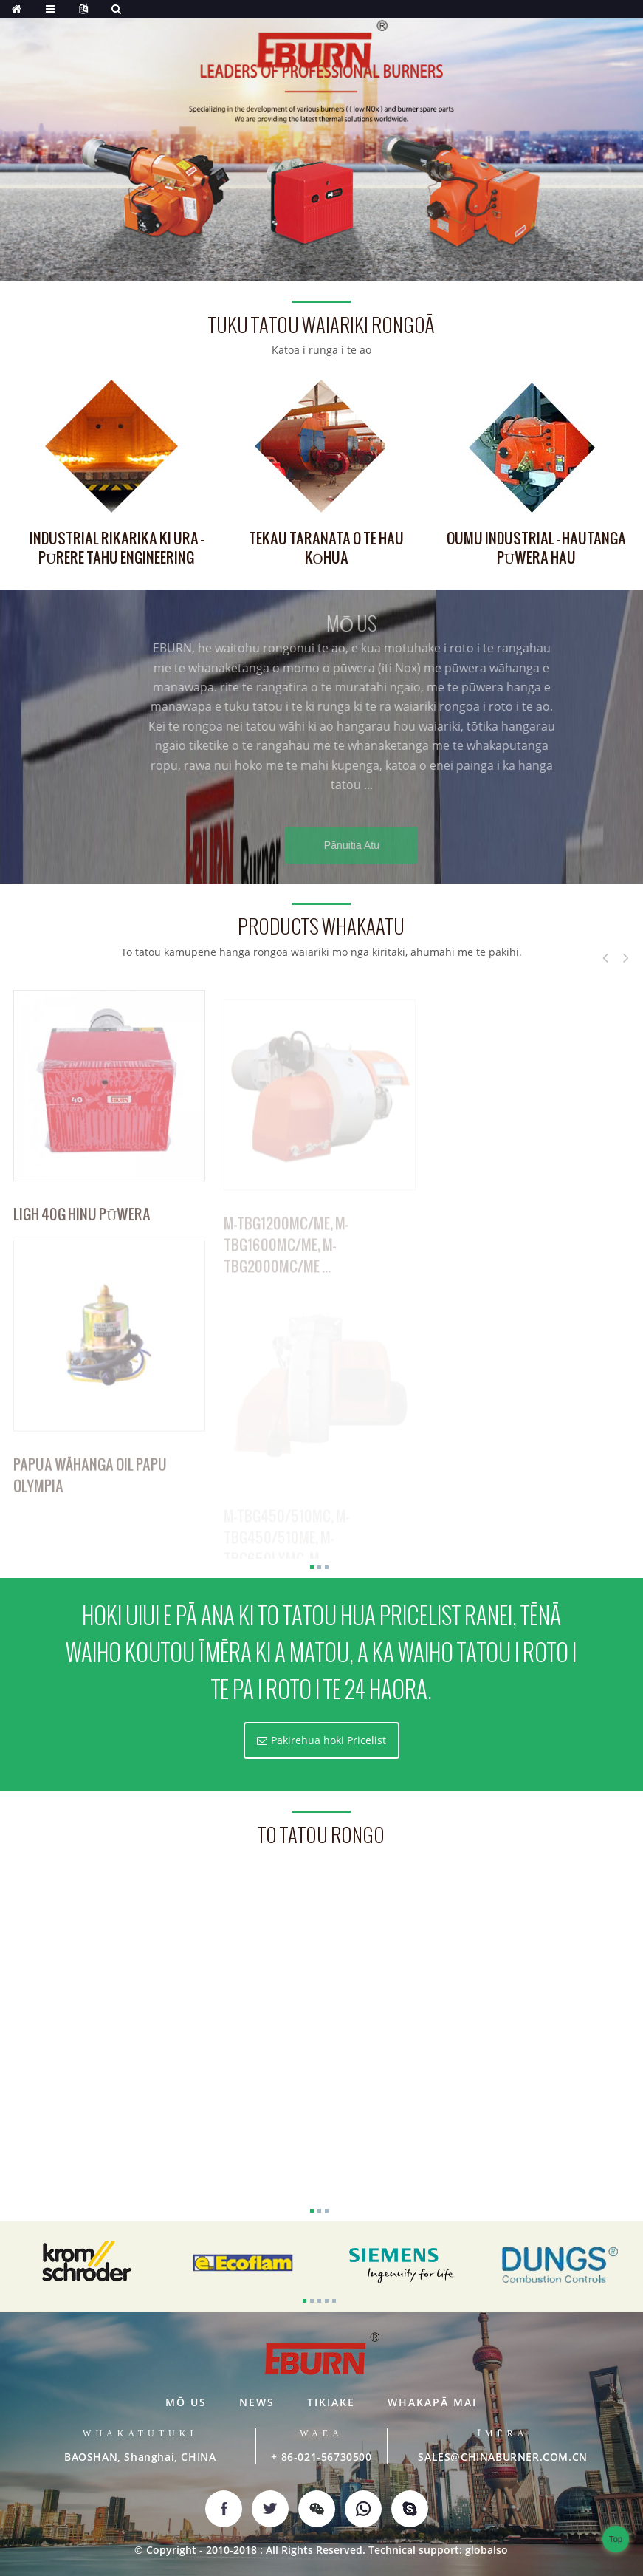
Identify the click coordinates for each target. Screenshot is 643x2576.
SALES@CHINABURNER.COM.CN (502, 2457)
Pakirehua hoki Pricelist (328, 1740)
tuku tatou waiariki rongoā (321, 325)
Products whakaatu (321, 926)
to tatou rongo (321, 1835)
